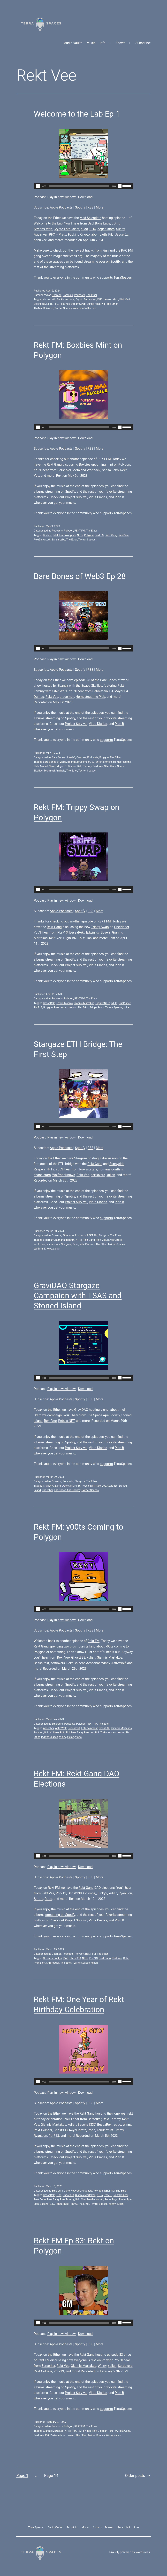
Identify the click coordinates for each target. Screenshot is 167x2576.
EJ (111, 691)
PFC (56, 303)
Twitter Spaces (63, 308)
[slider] (79, 186)
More (99, 207)
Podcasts (79, 295)
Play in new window (61, 197)
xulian (87, 938)
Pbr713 (62, 932)
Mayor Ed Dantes (66, 766)
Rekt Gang (54, 464)
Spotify (80, 207)
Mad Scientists (90, 218)
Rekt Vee (65, 303)
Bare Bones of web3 (114, 680)
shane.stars (42, 1175)
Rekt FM (99, 535)
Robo (48, 1899)
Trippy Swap (100, 927)
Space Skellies (91, 686)
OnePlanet (121, 927)
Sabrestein (100, 691)
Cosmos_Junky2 (95, 1893)
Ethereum (68, 1235)
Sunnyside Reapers (84, 1244)
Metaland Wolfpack (86, 470)
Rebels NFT (66, 1421)
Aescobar (93, 1663)
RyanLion (125, 1893)
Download (85, 197)
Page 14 (51, 2475)
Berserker (64, 470)
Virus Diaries (98, 497)
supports (106, 277)
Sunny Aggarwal (96, 303)
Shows (120, 43)
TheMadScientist (43, 308)
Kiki (111, 234)
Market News (47, 766)
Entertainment (104, 761)
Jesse (107, 299)
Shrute (38, 1899)
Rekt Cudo (40, 2199)
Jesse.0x (121, 234)
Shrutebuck (52, 1962)
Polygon (68, 530)
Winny (105, 1663)
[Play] (38, 186)
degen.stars (106, 229)
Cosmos (56, 295)
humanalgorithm (111, 1169)
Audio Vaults (73, 43)
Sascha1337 (87, 2125)
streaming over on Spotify (102, 261)
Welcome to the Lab (84, 308)
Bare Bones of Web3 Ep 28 (80, 576)
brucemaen (83, 761)
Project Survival (76, 497)
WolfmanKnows (63, 1175)
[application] (83, 186)
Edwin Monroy (64, 1003)
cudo (84, 229)
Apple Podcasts (61, 207)
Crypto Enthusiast (66, 229)
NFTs (49, 303)
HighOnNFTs (72, 938)
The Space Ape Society (103, 1415)
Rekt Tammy (84, 766)
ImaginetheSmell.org (68, 256)
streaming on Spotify (60, 492)
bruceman (67, 697)
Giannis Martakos (84, 1003)
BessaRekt (77, 932)
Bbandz (62, 686)
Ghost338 (78, 1657)
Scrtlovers (125, 2366)
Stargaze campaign (48, 1415)
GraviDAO (81, 1410)
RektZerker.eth (42, 539)
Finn (105, 250)
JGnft (116, 223)
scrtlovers (103, 932)
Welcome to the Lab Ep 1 (77, 114)
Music (91, 43)
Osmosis (68, 295)
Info (103, 43)
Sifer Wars (59, 691)
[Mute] (119, 186)
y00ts (78, 1736)
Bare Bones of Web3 (63, 757)
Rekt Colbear (75, 1663)
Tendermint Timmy (110, 2130)
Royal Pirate (77, 2130)
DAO (65, 1958)
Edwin (90, 932)
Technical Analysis (54, 770)
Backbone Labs (66, 299)
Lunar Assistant (64, 1485)
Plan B (119, 497)
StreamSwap (43, 229)
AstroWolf (118, 1663)
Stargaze (80, 1158)
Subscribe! (143, 43)
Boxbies (85, 464)
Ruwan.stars (88, 1169)
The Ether (91, 295)
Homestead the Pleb (90, 697)
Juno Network (72, 2190)
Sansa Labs (110, 470)
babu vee (40, 240)
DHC (92, 229)
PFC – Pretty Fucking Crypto (69, 234)
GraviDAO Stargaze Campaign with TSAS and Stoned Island (78, 1295)
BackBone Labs (99, 223)
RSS (90, 207)
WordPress (143, 2552)
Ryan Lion (39, 1962)
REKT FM (104, 459)
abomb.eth (99, 234)
